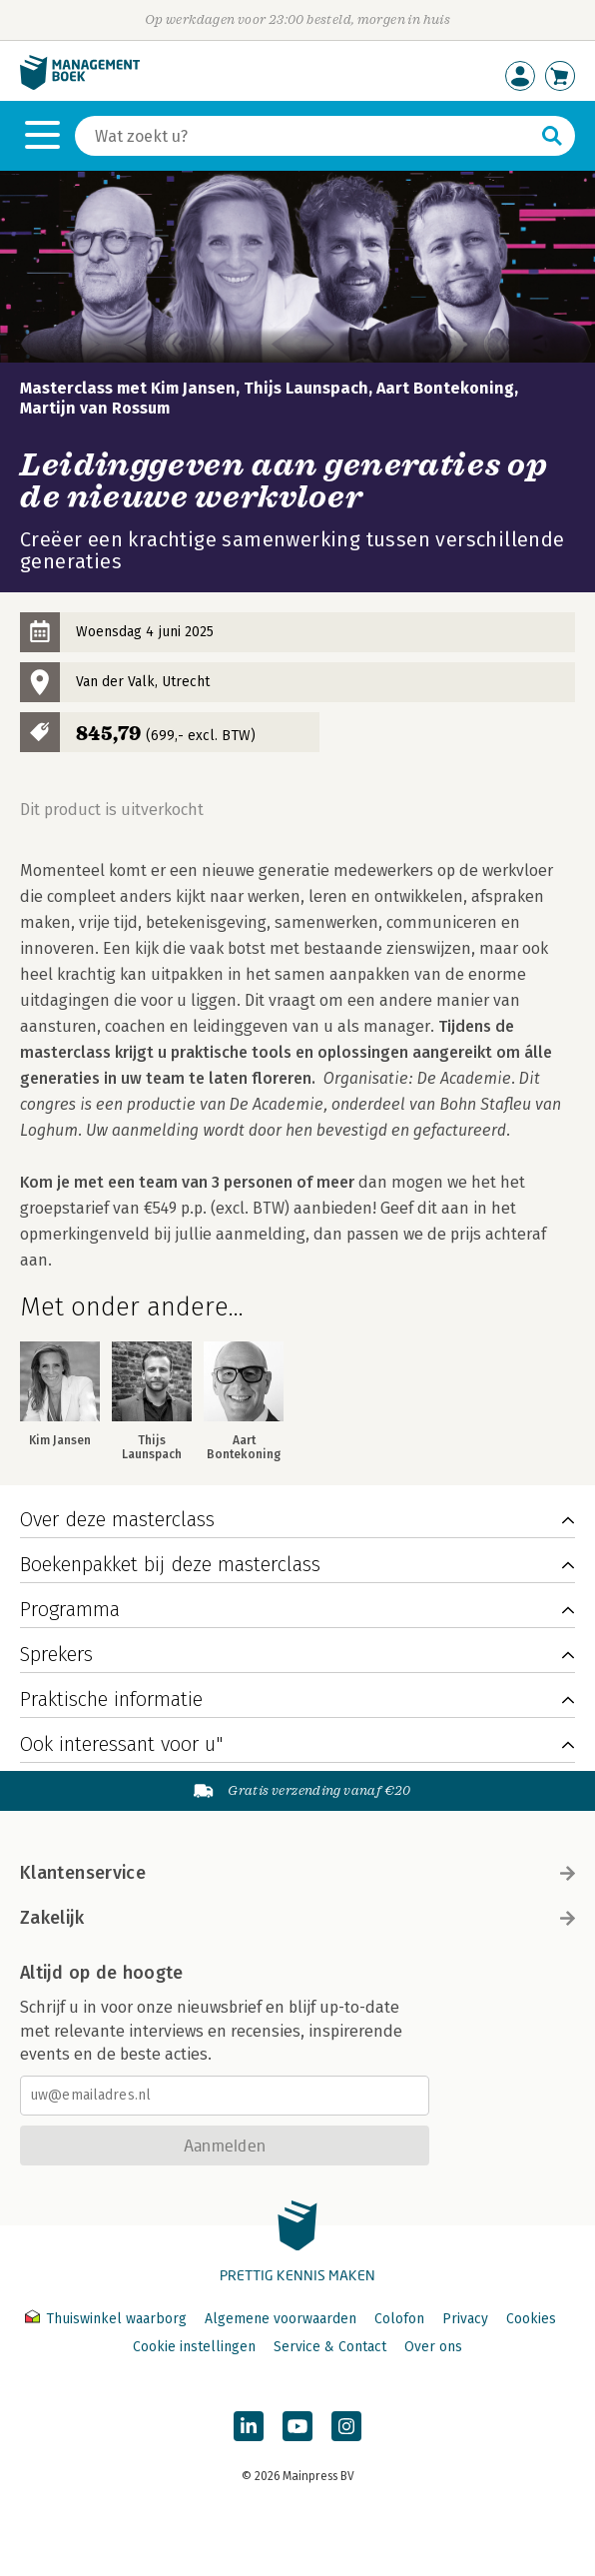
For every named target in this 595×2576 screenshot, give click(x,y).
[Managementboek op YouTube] (297, 2426)
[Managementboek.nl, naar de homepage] (80, 85)
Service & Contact (330, 2346)
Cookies (531, 2318)
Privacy (465, 2318)
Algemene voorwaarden (280, 2318)
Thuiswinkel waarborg (108, 2318)
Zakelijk (297, 1918)
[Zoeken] (305, 136)
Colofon (399, 2318)
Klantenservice (297, 1873)
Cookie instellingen (194, 2346)
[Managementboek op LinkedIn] (249, 2426)
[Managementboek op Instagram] (346, 2426)
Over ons (433, 2346)
